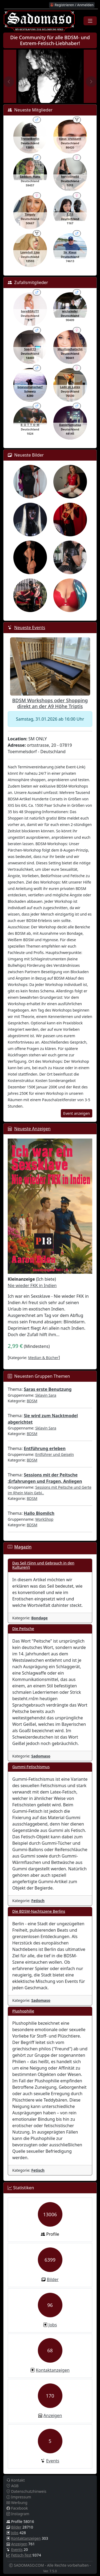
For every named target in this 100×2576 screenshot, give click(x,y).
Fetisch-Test (21, 2555)
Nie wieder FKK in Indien (32, 1285)
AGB (12, 2485)
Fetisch (38, 1900)
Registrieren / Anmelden (71, 4)
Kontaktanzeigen (53, 2370)
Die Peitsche (23, 1628)
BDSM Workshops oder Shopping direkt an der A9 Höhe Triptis (50, 703)
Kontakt (15, 2480)
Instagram (17, 2513)
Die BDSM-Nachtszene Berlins (38, 1911)
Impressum (18, 2496)
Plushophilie (23, 2011)
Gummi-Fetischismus (31, 1766)
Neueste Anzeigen (32, 1129)
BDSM (32, 1400)
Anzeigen (52, 2415)
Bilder (53, 2279)
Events (52, 2461)
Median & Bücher (43, 1357)
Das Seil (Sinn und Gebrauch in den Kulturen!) (43, 1565)
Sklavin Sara (45, 1395)
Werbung (16, 2502)
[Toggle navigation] (90, 20)
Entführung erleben (45, 1448)
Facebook (17, 2508)
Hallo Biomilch (39, 1513)
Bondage (39, 1617)
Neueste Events (29, 627)
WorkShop (44, 1519)
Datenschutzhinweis (26, 2491)
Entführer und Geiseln (54, 1454)
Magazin (22, 1547)
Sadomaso (40, 1756)
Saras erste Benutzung (47, 1389)
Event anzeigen (76, 1113)
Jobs (53, 2325)
